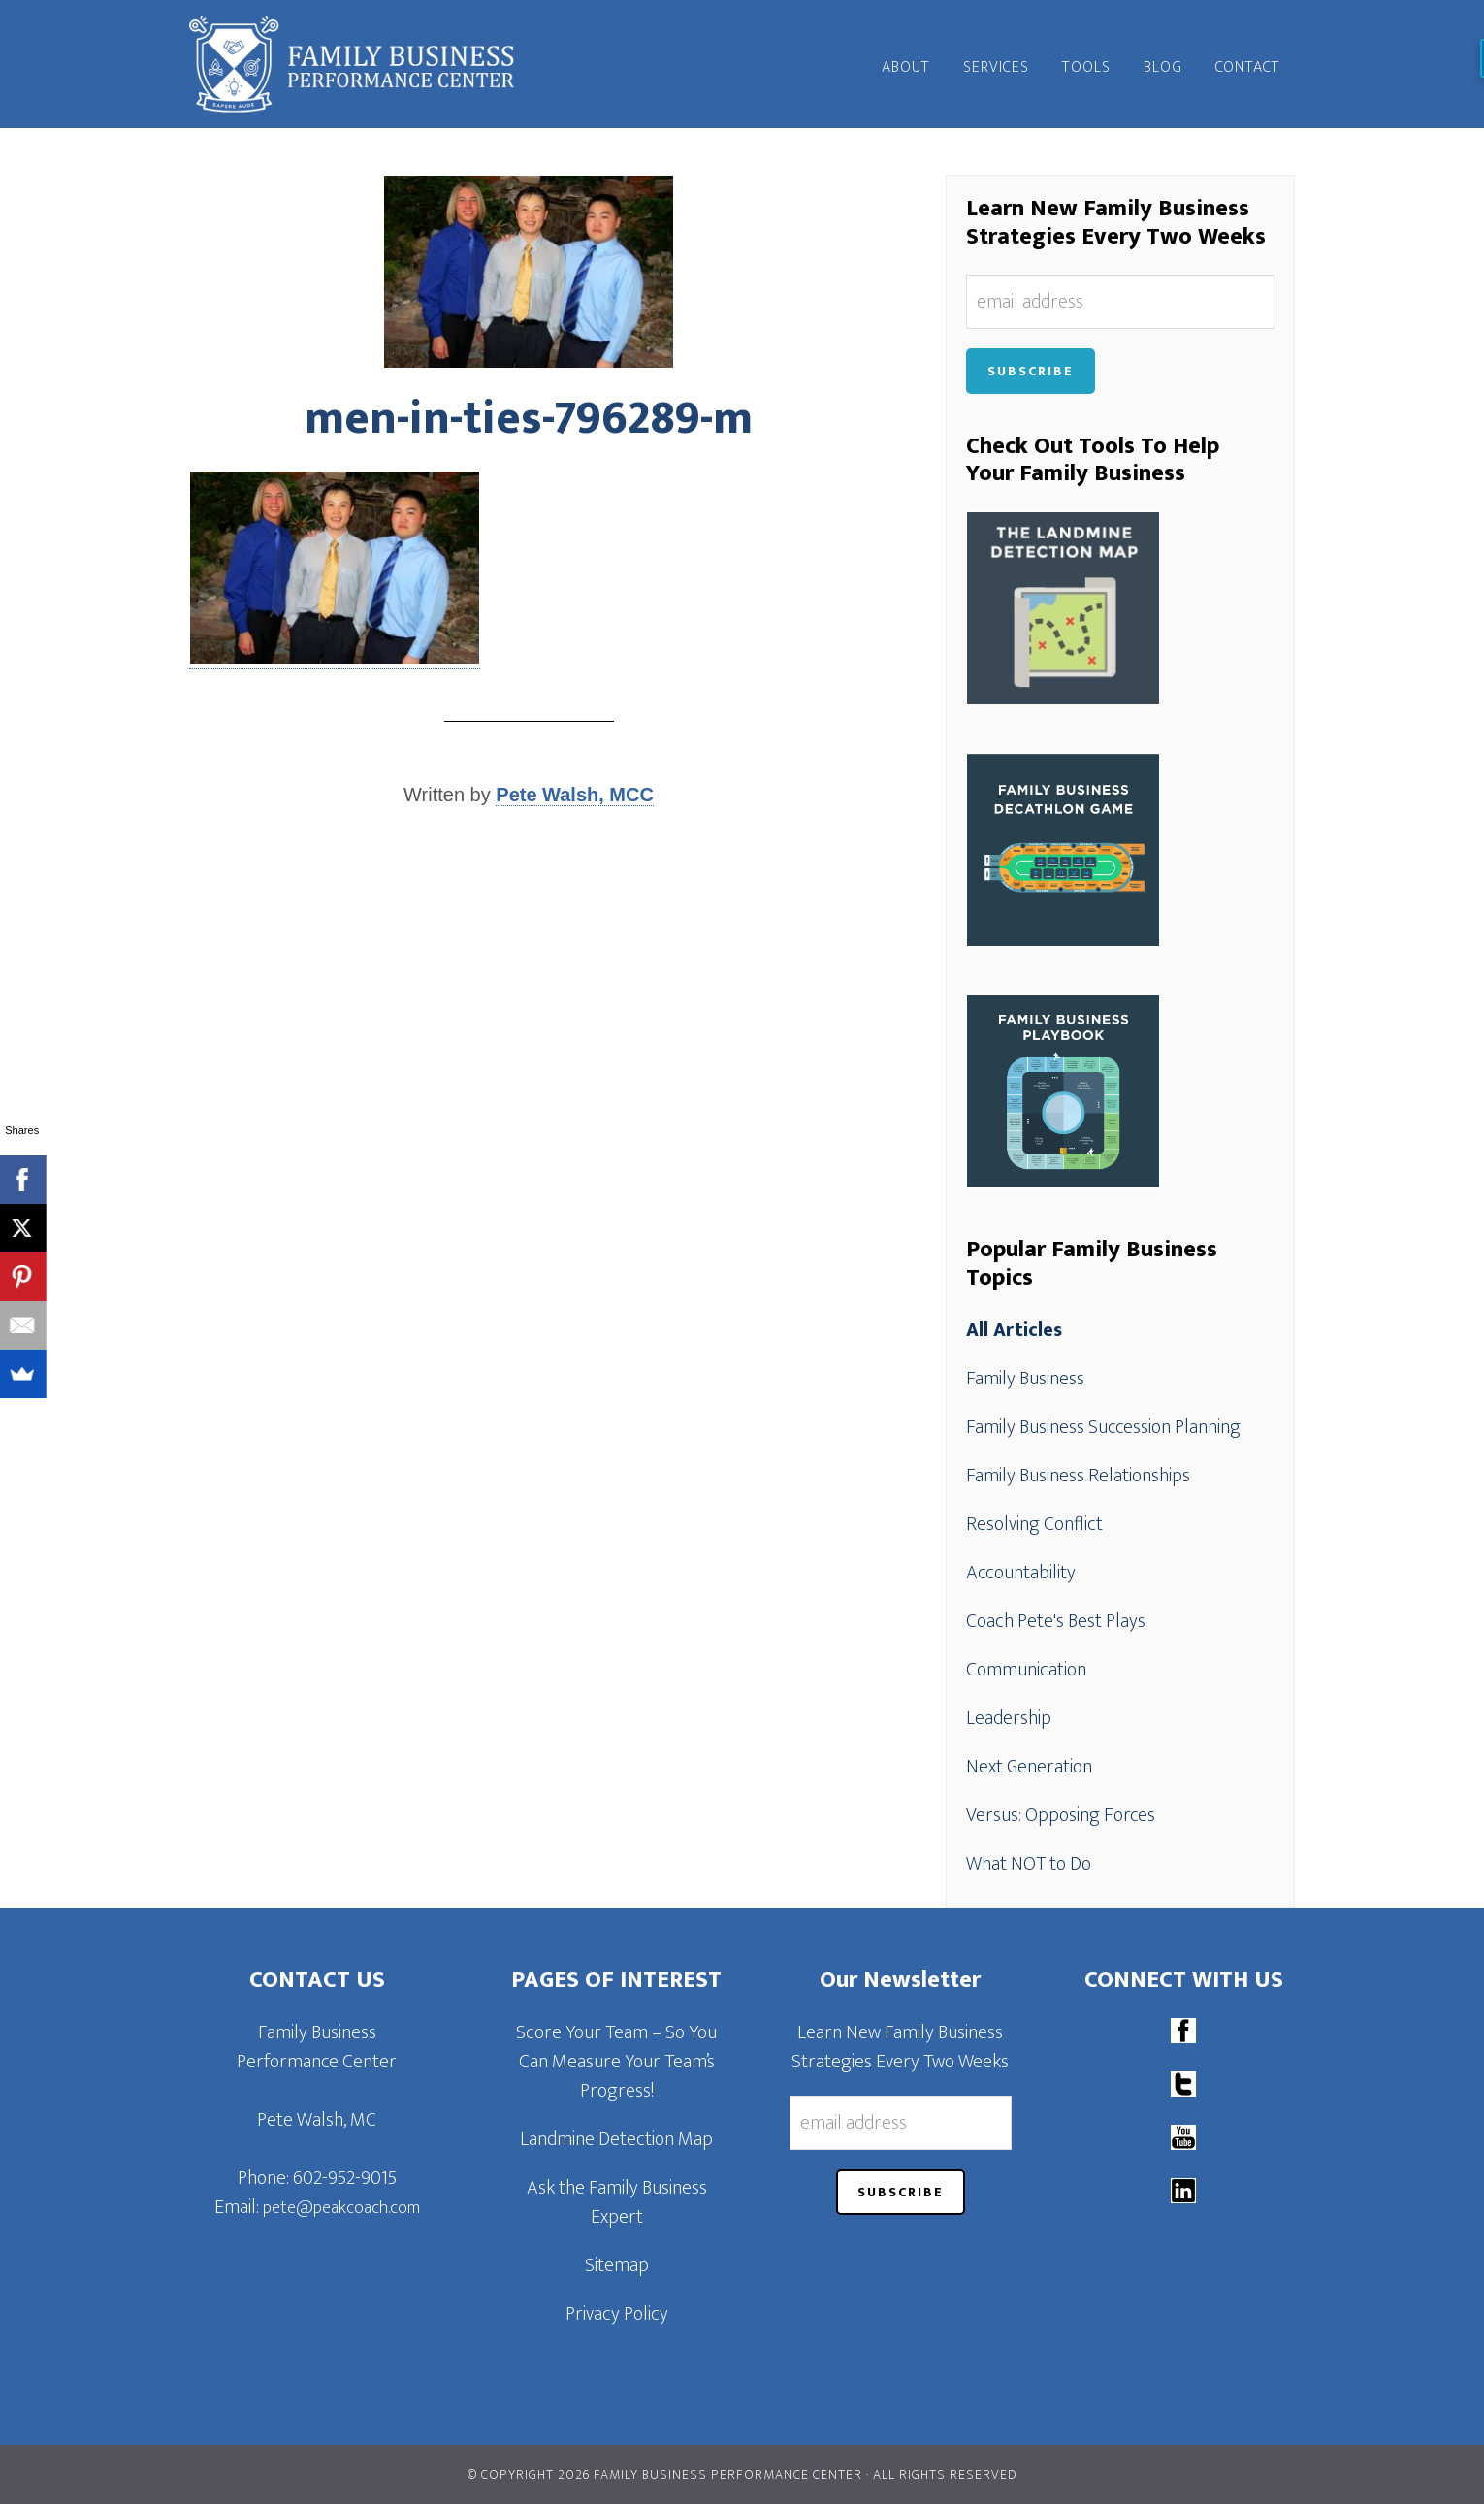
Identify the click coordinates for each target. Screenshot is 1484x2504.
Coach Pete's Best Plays (1055, 1621)
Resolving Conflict (1034, 1524)
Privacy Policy (616, 2313)
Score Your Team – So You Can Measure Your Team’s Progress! (616, 2061)
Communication (1026, 1669)
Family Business (1025, 1378)
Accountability (1021, 1572)
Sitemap (617, 2265)
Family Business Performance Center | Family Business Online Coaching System (363, 64)
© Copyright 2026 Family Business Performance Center (665, 2474)
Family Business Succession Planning (1103, 1427)
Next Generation (1029, 1766)
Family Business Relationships (1078, 1475)
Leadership (1008, 1718)
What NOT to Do (1028, 1863)
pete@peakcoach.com (341, 2208)
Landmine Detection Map (616, 2139)
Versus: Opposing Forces (1060, 1815)
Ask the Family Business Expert (617, 2202)
